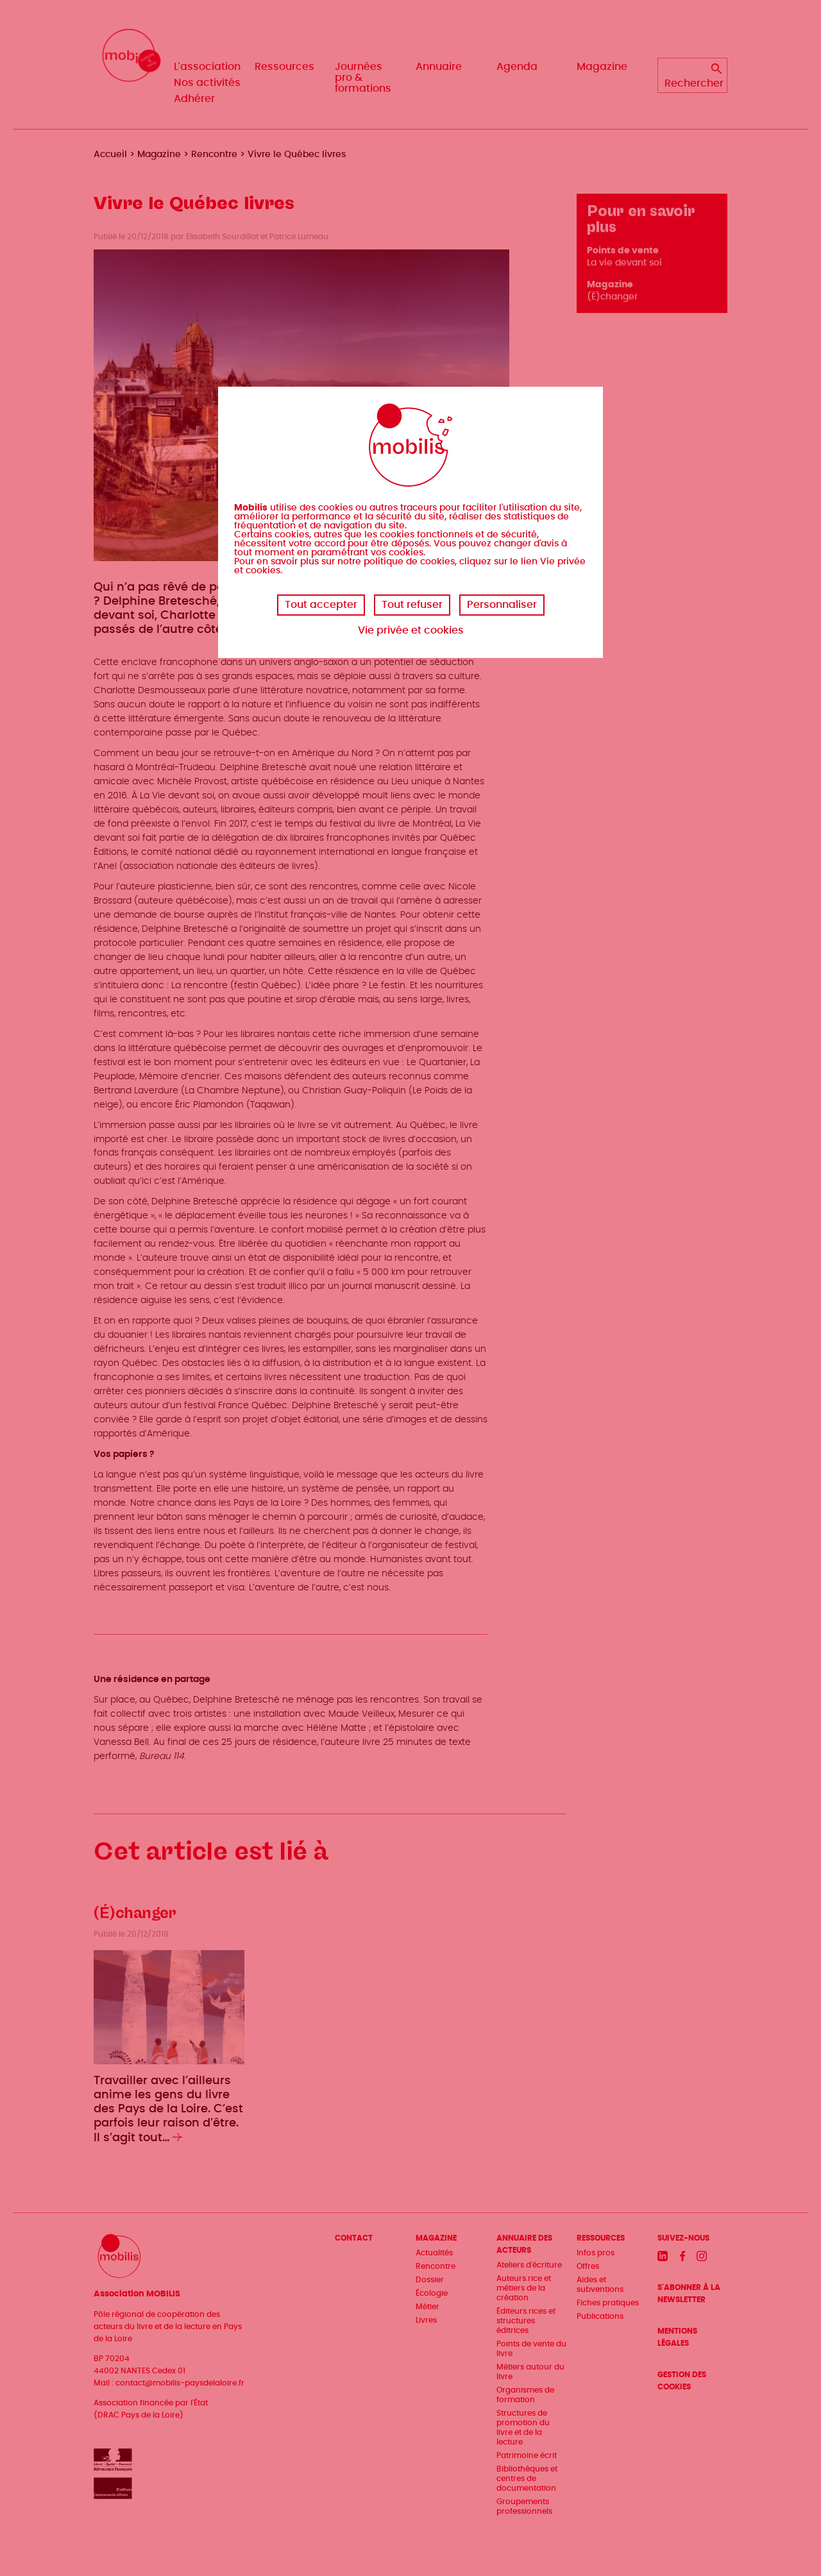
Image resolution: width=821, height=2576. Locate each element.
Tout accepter (321, 605)
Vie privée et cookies (411, 630)
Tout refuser (412, 605)
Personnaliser (502, 605)
